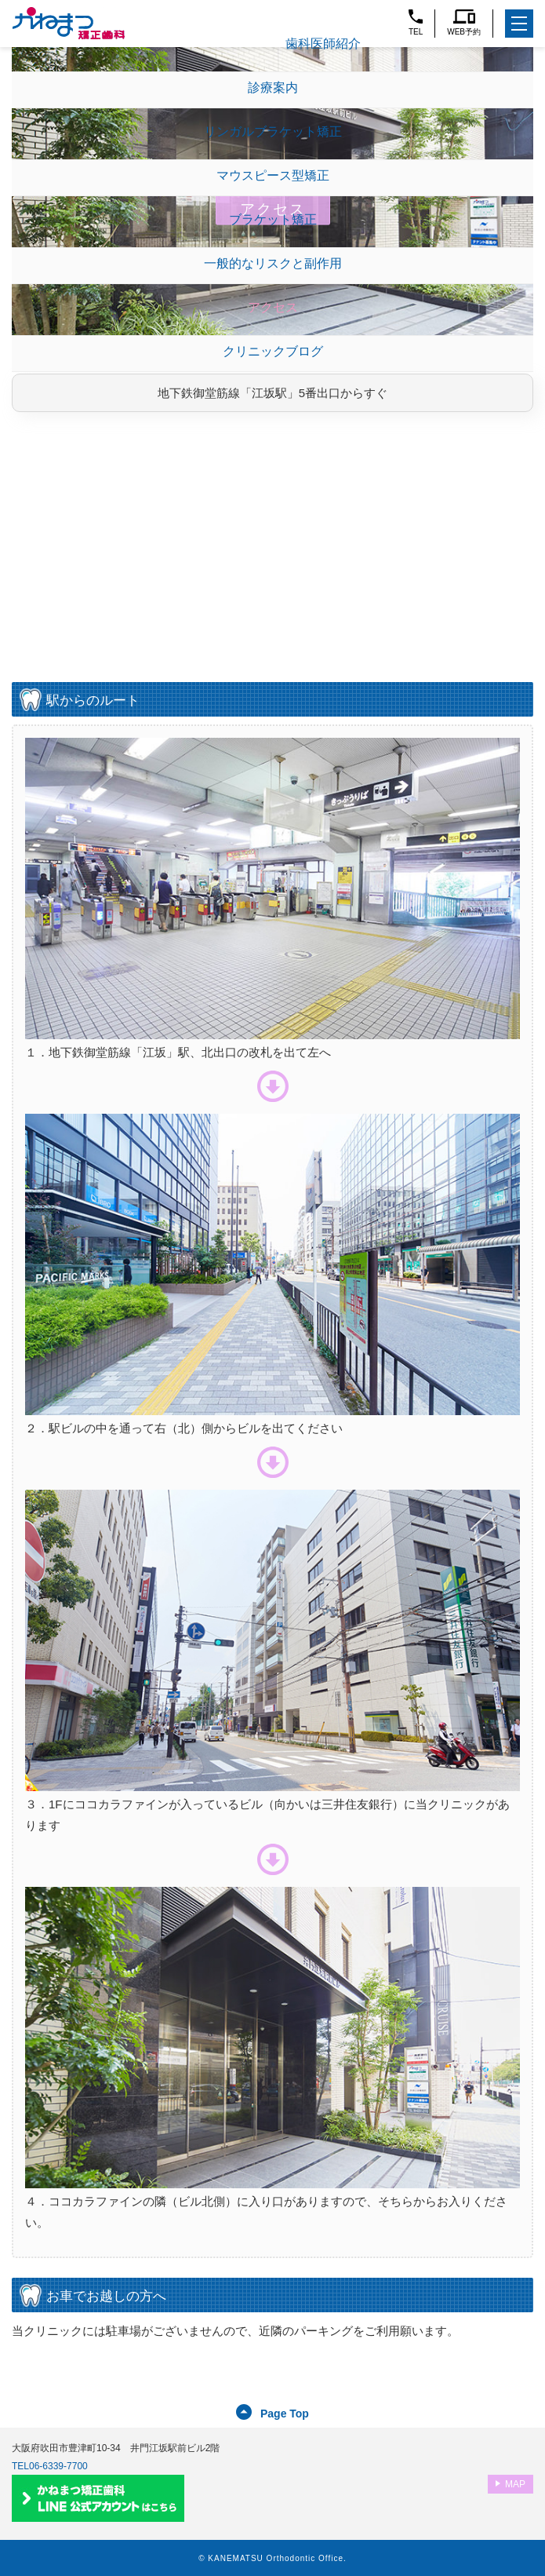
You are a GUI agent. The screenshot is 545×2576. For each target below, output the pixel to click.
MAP (515, 2484)
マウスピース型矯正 (272, 175)
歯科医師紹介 (323, 43)
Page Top (284, 2413)
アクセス (273, 307)
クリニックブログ (273, 351)
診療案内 (273, 87)
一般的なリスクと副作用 (273, 263)
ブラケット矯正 (273, 219)
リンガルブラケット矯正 (273, 131)
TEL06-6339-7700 (50, 2466)
